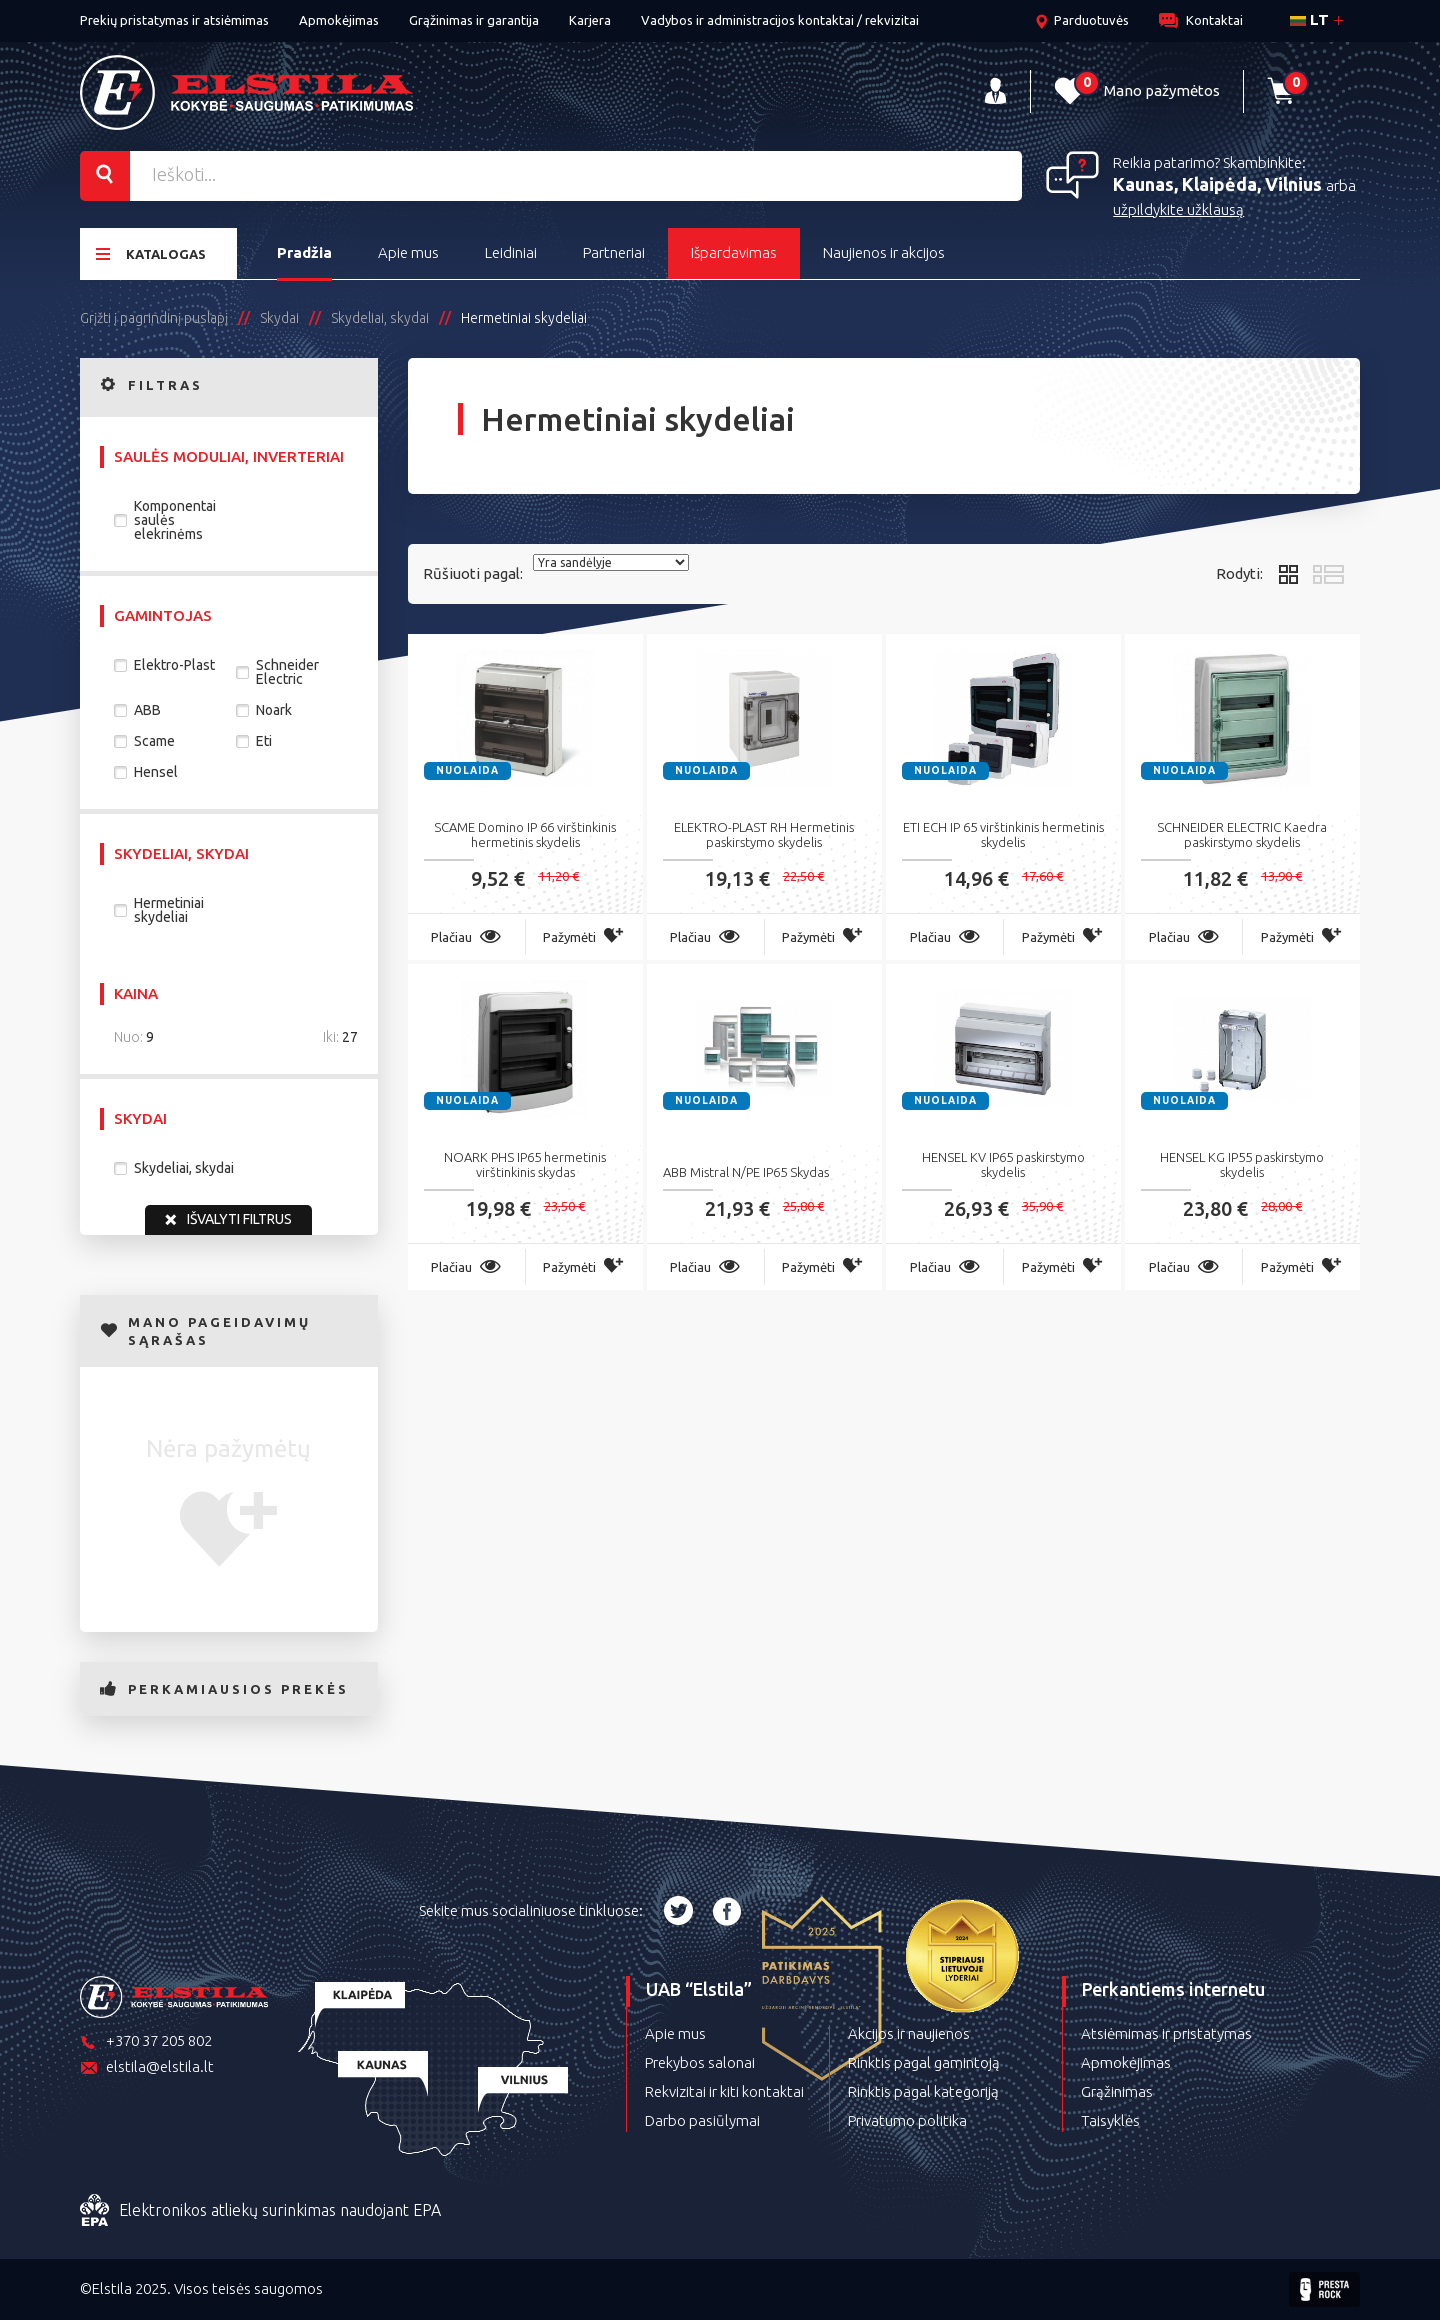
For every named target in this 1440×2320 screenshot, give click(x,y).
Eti (264, 741)
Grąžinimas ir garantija (474, 20)
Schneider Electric (287, 672)
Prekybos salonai (700, 2062)
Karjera (590, 20)
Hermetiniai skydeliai (169, 910)
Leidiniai (511, 252)
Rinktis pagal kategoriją (923, 2091)
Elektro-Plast (174, 665)
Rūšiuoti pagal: (473, 573)
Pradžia (304, 252)
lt (1309, 19)
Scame (154, 741)
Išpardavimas (734, 252)
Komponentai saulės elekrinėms (175, 520)
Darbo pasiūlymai (702, 2120)
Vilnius (1295, 184)
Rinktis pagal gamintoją (924, 2062)
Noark (274, 710)
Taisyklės (1110, 2120)
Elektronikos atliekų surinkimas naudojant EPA (260, 2211)
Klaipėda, (1223, 184)
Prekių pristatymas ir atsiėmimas (174, 20)
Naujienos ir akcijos (884, 252)
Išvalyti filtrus (228, 1220)
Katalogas (151, 253)
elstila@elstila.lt (147, 2068)
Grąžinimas (1117, 2091)
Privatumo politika (907, 2120)
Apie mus (408, 252)
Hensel (156, 772)
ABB (147, 710)
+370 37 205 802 (146, 2042)
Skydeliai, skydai (184, 1168)
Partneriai (614, 252)
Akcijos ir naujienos (909, 2033)
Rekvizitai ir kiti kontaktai (724, 2091)
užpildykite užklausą (1178, 209)
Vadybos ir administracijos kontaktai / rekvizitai (780, 20)
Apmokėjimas (339, 20)
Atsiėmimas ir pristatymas (1166, 2033)
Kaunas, (1147, 184)
